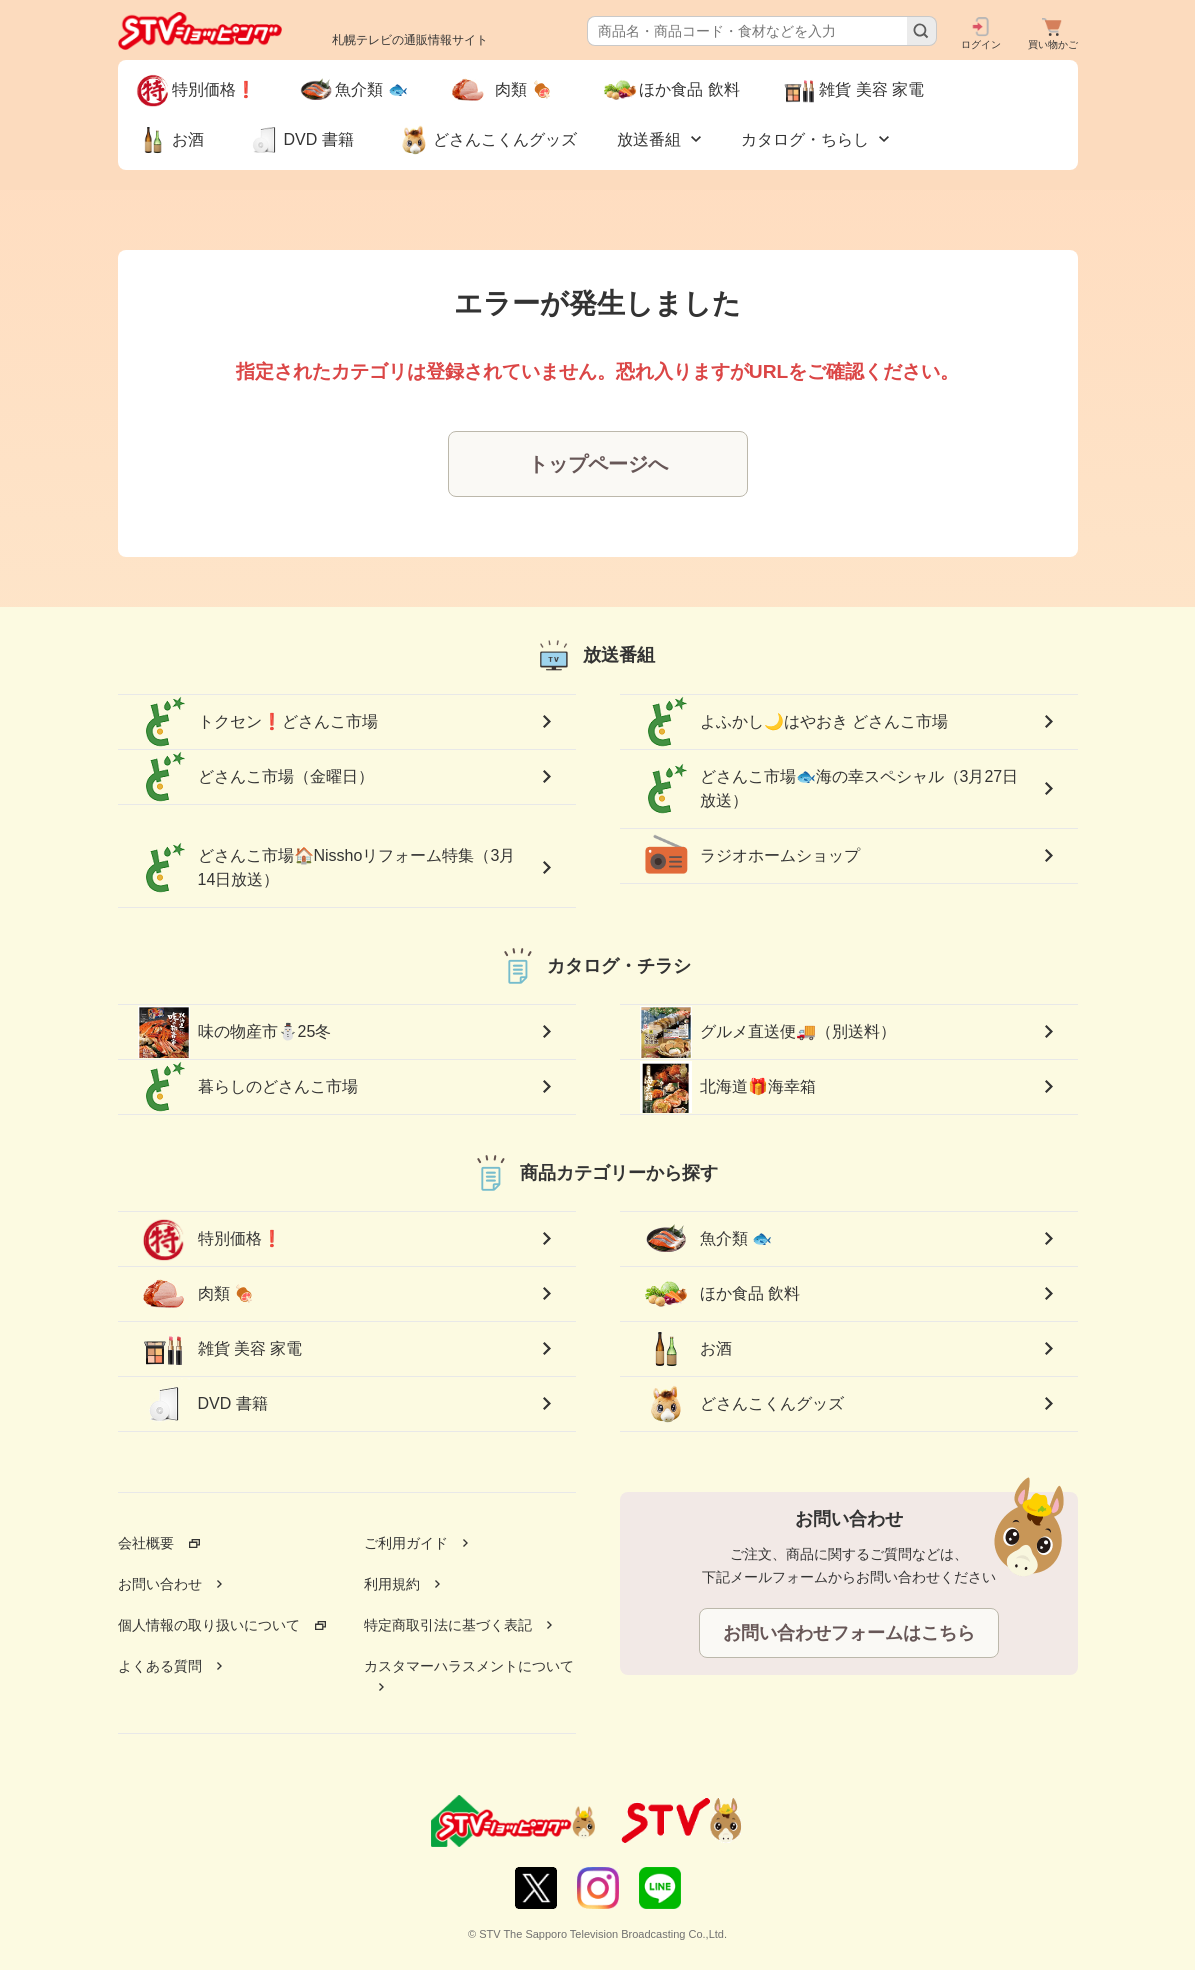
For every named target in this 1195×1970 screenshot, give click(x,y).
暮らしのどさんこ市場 (248, 1087)
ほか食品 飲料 (720, 1294)
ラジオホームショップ (750, 856)
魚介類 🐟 (706, 1239)
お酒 (686, 1349)
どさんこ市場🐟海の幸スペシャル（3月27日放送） (829, 789)
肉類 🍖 (204, 1294)
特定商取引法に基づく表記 (448, 1625)
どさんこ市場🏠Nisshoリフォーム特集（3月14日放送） (327, 868)
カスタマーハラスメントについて (469, 1666)
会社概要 (146, 1543)
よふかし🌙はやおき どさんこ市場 (794, 722)
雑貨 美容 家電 (220, 1349)
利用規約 (392, 1584)
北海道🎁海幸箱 (728, 1087)
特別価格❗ (210, 1239)
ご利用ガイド (406, 1543)
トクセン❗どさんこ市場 (258, 722)
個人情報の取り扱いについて (209, 1625)
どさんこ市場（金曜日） (256, 777)
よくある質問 (160, 1666)
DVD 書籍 (203, 1404)
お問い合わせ (160, 1584)
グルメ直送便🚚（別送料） (768, 1032)
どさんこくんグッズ (742, 1404)
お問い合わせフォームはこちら (849, 1633)
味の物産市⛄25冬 (235, 1032)
